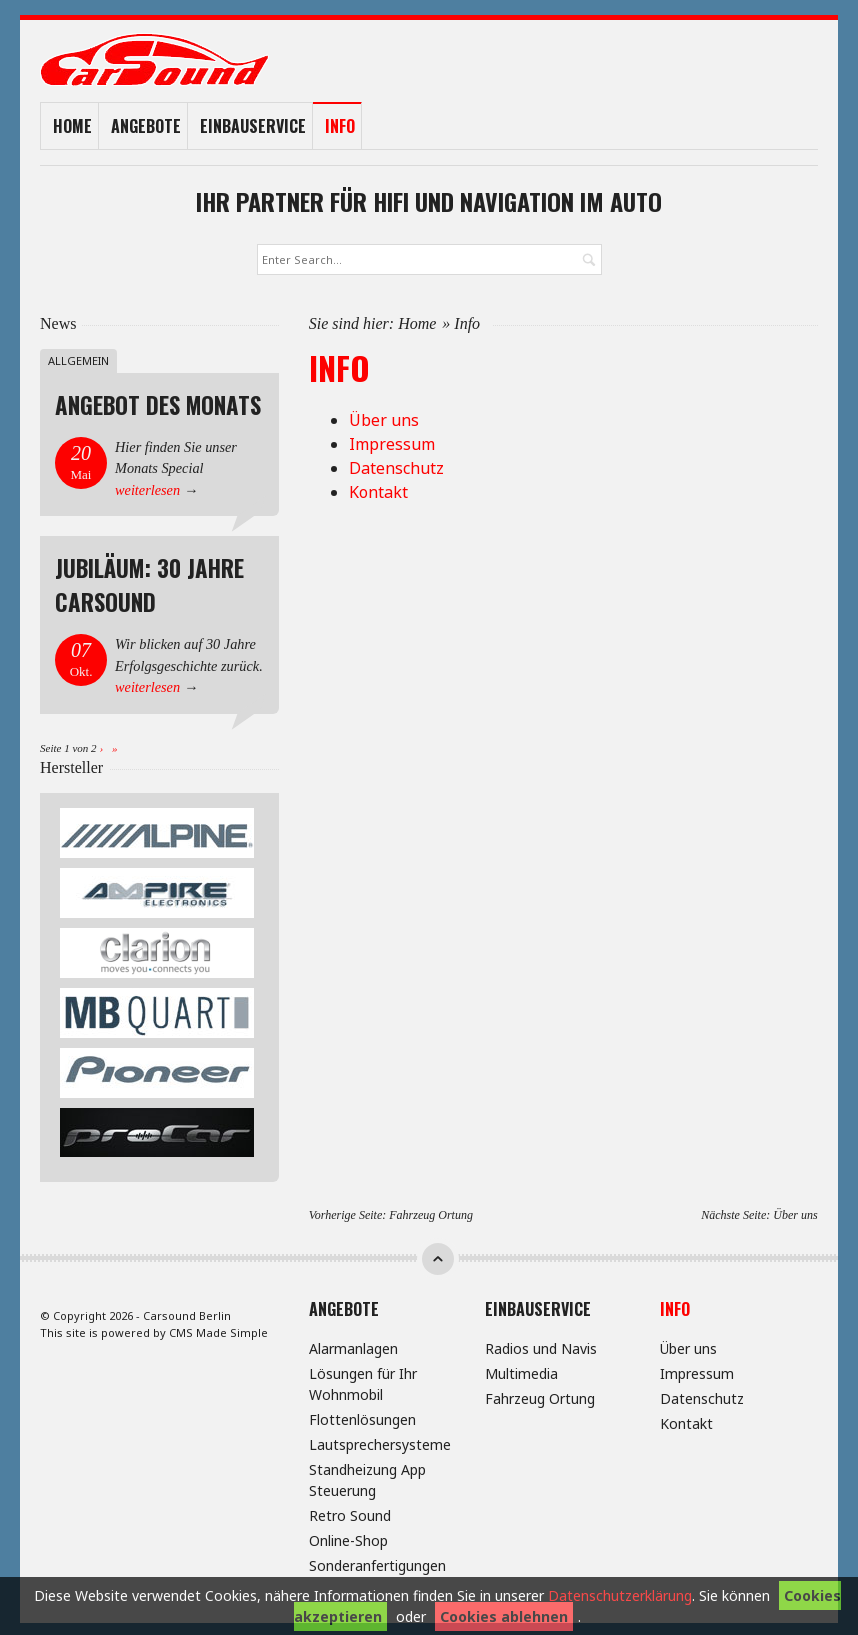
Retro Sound (350, 1512)
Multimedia (521, 1370)
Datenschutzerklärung (620, 1595)
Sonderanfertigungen (377, 1562)
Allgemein (78, 357)
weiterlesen (147, 487)
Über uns (384, 417)
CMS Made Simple (218, 1329)
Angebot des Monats (158, 402)
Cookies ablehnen (504, 1616)
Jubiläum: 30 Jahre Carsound (149, 582)
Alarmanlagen (353, 1345)
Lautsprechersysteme (380, 1441)
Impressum (392, 441)
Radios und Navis (541, 1345)
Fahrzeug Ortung (431, 1212)
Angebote (146, 125)
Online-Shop (348, 1537)
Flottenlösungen (362, 1416)
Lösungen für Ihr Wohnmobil (363, 1381)
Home (72, 125)
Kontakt (378, 489)
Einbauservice (253, 125)
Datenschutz (396, 465)
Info (340, 125)
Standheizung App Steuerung (367, 1477)
